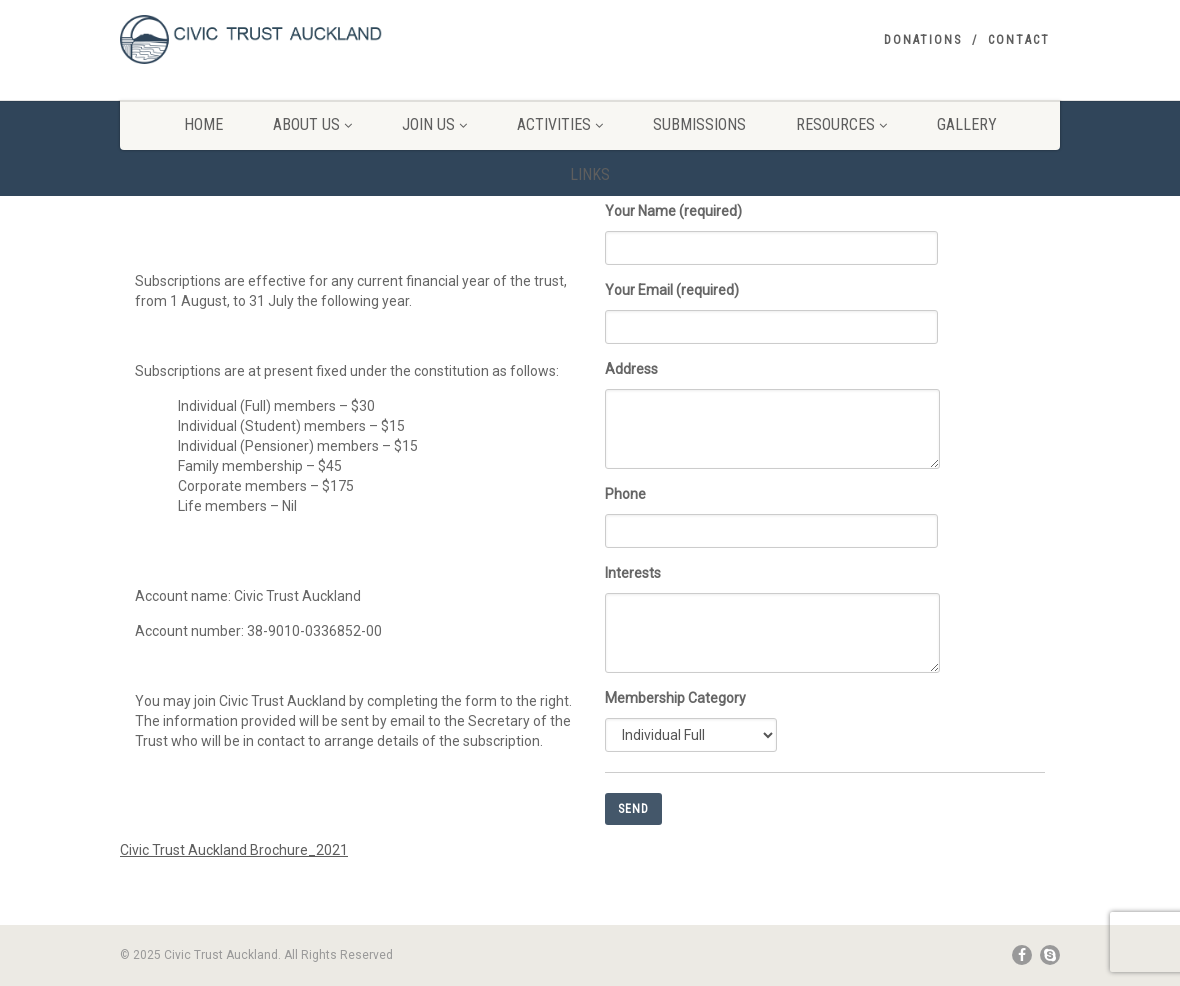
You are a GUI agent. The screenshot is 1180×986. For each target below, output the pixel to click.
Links (590, 174)
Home (203, 124)
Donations (923, 40)
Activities (560, 124)
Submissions (699, 124)
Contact (1019, 40)
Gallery (967, 124)
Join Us (434, 124)
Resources (841, 124)
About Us (312, 124)
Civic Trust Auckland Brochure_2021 (234, 850)
